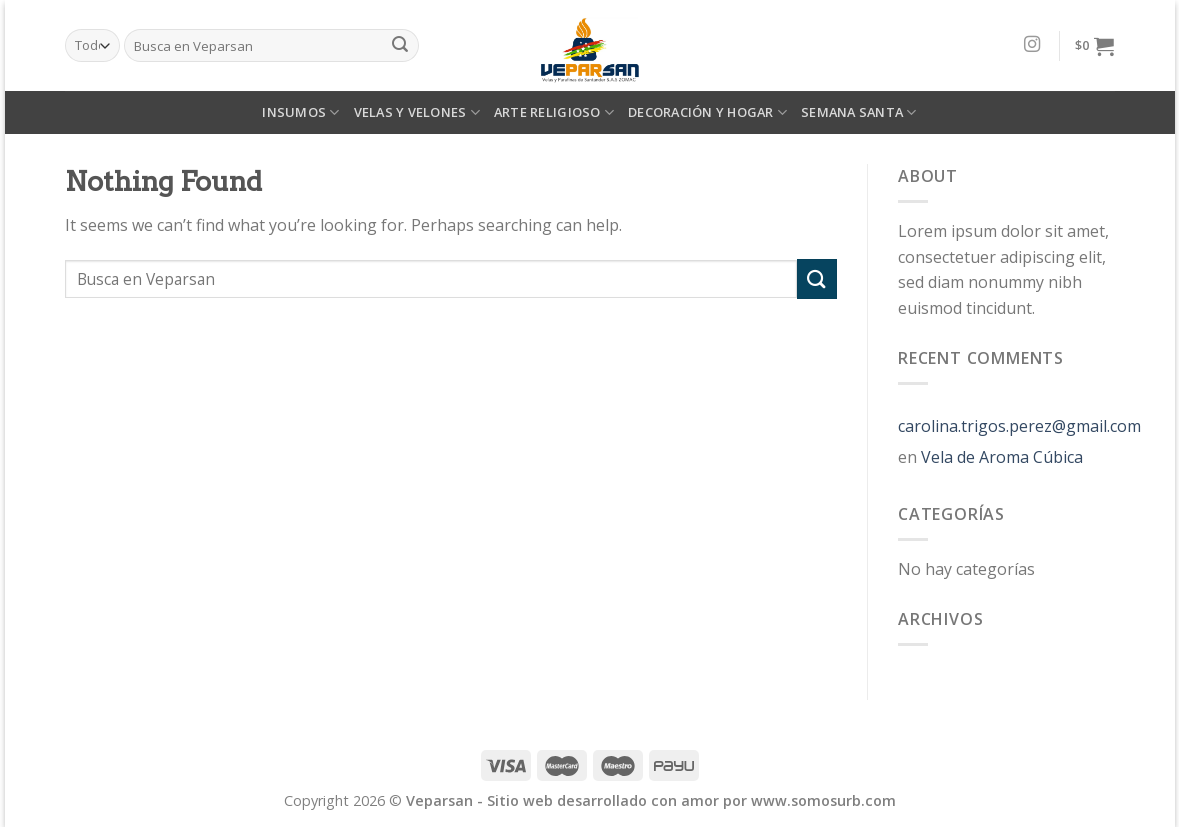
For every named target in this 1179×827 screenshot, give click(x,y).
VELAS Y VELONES (417, 112)
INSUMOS (300, 112)
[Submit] (817, 278)
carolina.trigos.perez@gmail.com (1019, 426)
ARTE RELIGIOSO (554, 112)
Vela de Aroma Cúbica (1002, 457)
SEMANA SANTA (859, 112)
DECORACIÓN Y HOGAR (707, 112)
